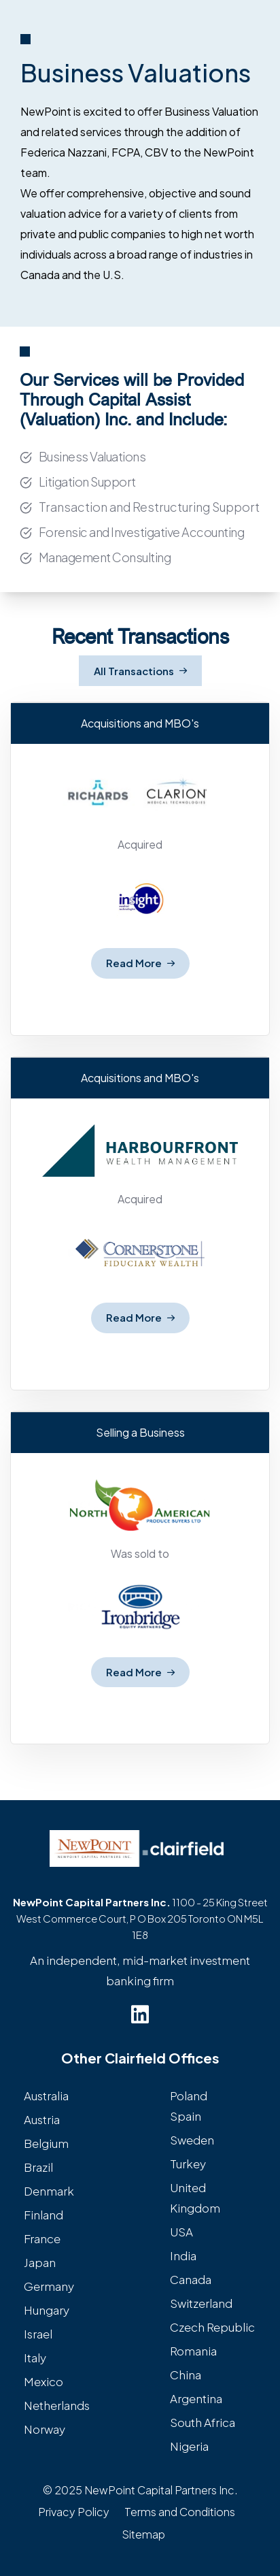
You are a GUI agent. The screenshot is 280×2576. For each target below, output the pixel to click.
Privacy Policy (73, 2512)
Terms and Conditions (179, 2512)
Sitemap (143, 2534)
